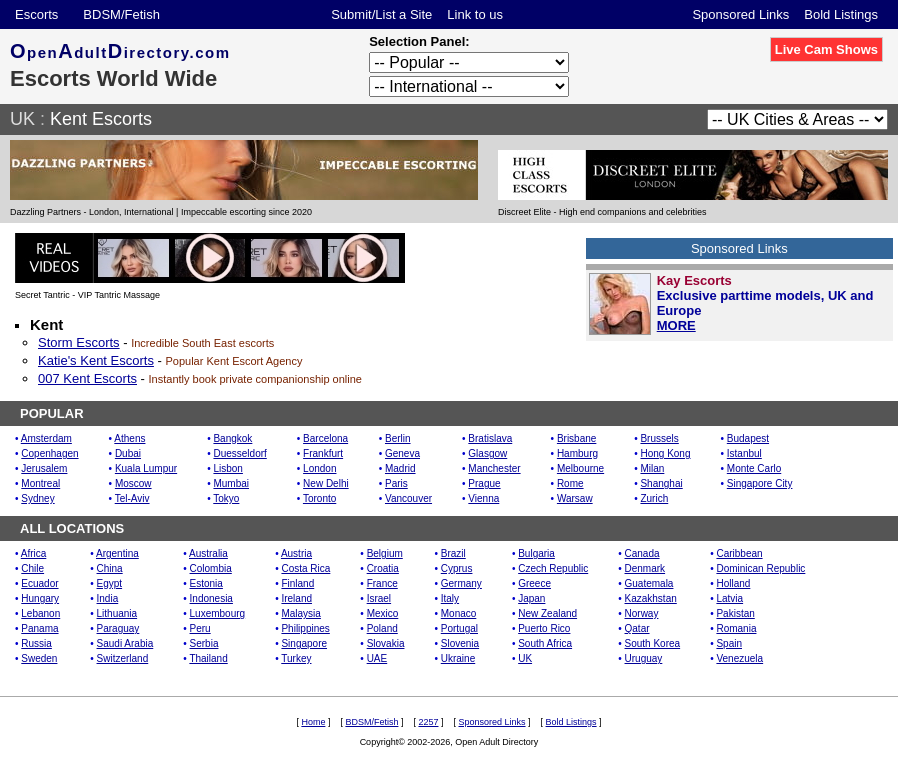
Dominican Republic (760, 568)
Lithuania (117, 613)
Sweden (39, 658)
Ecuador (39, 583)
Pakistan (735, 613)
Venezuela (739, 658)
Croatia (383, 568)
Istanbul (744, 453)
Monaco (459, 613)
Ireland (296, 598)
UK (22, 119)
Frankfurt (323, 453)
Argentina (117, 553)
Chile (32, 568)
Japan (531, 598)
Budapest (748, 438)
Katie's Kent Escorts (96, 360)
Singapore (304, 643)
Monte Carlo (754, 468)
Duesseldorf (239, 453)
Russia (36, 643)
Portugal (459, 628)
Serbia (204, 643)
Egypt (110, 583)
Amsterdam (46, 438)
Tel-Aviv (132, 498)
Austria (296, 553)
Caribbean (739, 553)
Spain (729, 643)
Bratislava (490, 438)
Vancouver (408, 498)
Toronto (319, 498)
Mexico (383, 613)
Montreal (40, 483)
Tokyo (226, 498)
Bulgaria (536, 553)
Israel (379, 598)
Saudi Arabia (125, 643)
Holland (733, 583)
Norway (642, 613)
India (108, 598)
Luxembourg (218, 613)
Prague (484, 483)
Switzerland (123, 658)
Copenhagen (49, 453)
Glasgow (487, 453)
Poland (382, 628)
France (382, 583)
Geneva (402, 453)
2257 (428, 722)
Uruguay (644, 658)
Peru (200, 628)
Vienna (483, 498)
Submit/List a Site (381, 14)
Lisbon (227, 468)
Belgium (385, 553)
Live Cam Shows (826, 49)
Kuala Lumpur (146, 468)
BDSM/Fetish (121, 14)
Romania (736, 628)
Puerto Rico (544, 628)
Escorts (36, 14)
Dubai (128, 453)
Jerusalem (44, 468)
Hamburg (577, 453)
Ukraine (458, 658)
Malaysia (300, 613)
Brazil (453, 553)
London (319, 468)
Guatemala (649, 583)
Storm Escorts (79, 342)
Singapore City (760, 483)
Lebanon (40, 613)
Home (313, 722)
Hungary (40, 598)
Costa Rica (305, 568)
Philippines (305, 628)
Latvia (729, 598)
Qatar (637, 628)
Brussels (659, 438)
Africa (34, 553)
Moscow (133, 483)
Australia (208, 553)
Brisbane (576, 438)
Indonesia (211, 598)
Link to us (475, 14)
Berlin (398, 438)
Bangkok (232, 438)
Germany (461, 583)
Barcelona (325, 438)
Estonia (206, 583)
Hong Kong (665, 453)
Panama (39, 628)
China (110, 568)
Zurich (654, 498)
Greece (534, 583)
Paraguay (118, 628)
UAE (377, 658)
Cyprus (457, 568)
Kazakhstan (651, 598)
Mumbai (231, 483)
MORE (676, 325)
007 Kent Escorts (87, 378)
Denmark (645, 568)
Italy (450, 598)
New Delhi (326, 483)
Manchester (494, 468)
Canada (642, 553)
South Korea (653, 643)
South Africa (545, 643)
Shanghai (661, 483)
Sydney (37, 498)
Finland (297, 583)
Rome (570, 483)
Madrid (400, 468)
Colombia (211, 568)
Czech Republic (553, 568)
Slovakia (386, 643)
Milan (652, 468)
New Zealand (547, 613)
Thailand (208, 658)
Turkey (296, 658)
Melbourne (580, 468)
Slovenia (460, 643)
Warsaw (575, 498)
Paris (396, 483)
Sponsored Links (740, 14)
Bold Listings (841, 14)
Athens (129, 438)
